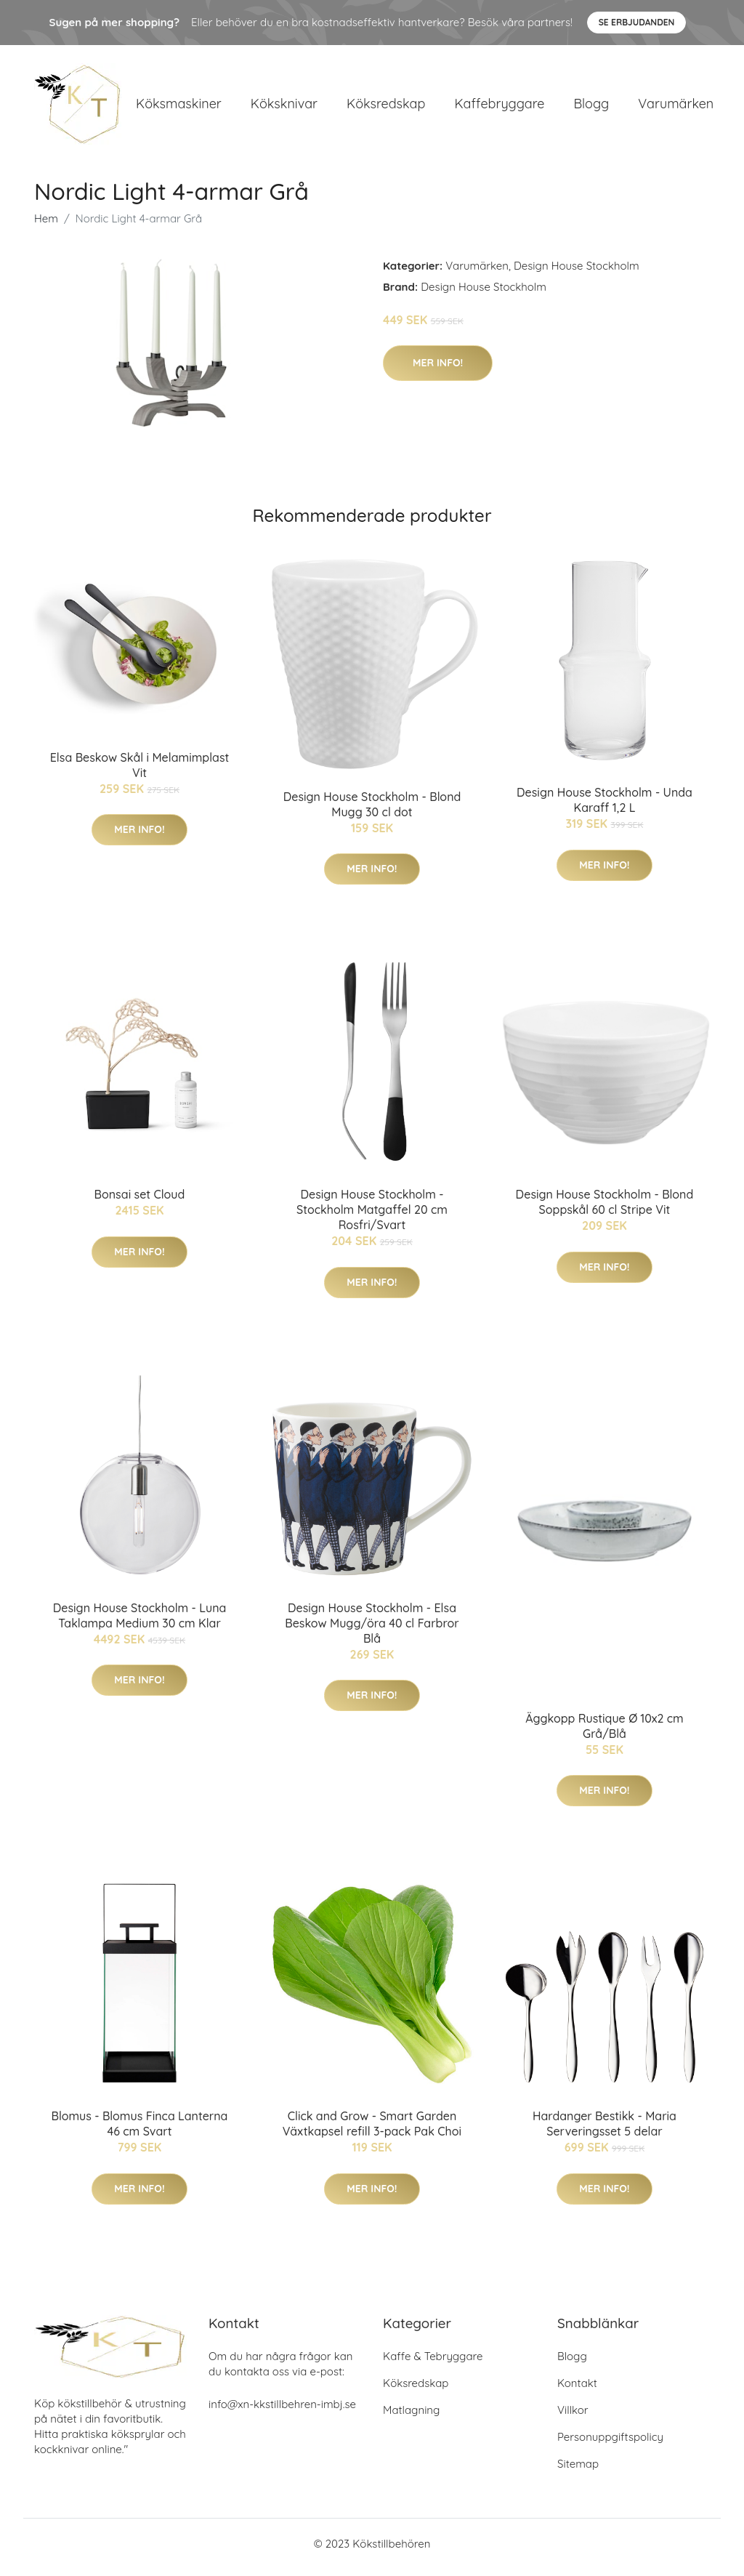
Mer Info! (438, 370)
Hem (46, 226)
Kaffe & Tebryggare (432, 2363)
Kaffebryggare (499, 107)
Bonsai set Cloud (139, 1202)
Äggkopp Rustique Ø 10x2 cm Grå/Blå (604, 1733)
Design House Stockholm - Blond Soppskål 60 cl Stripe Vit (605, 1210)
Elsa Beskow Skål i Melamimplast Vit (140, 772)
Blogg (591, 107)
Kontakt (577, 2390)
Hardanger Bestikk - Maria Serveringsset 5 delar (604, 2131)
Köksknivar (284, 107)
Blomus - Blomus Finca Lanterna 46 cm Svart (140, 2131)
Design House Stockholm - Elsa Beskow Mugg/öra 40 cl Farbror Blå (371, 1630)
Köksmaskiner (179, 107)
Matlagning (411, 2417)
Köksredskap (386, 107)
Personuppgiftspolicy (610, 2444)
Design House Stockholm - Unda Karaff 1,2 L (604, 808)
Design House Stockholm (576, 273)
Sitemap (578, 2471)
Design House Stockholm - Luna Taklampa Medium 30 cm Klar (140, 1623)
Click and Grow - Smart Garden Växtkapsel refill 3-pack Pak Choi (372, 2131)
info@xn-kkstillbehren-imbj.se (282, 2411)
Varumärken (675, 107)
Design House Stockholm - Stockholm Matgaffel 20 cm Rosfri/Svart (372, 1217)
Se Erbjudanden (637, 22)
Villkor (573, 2417)
